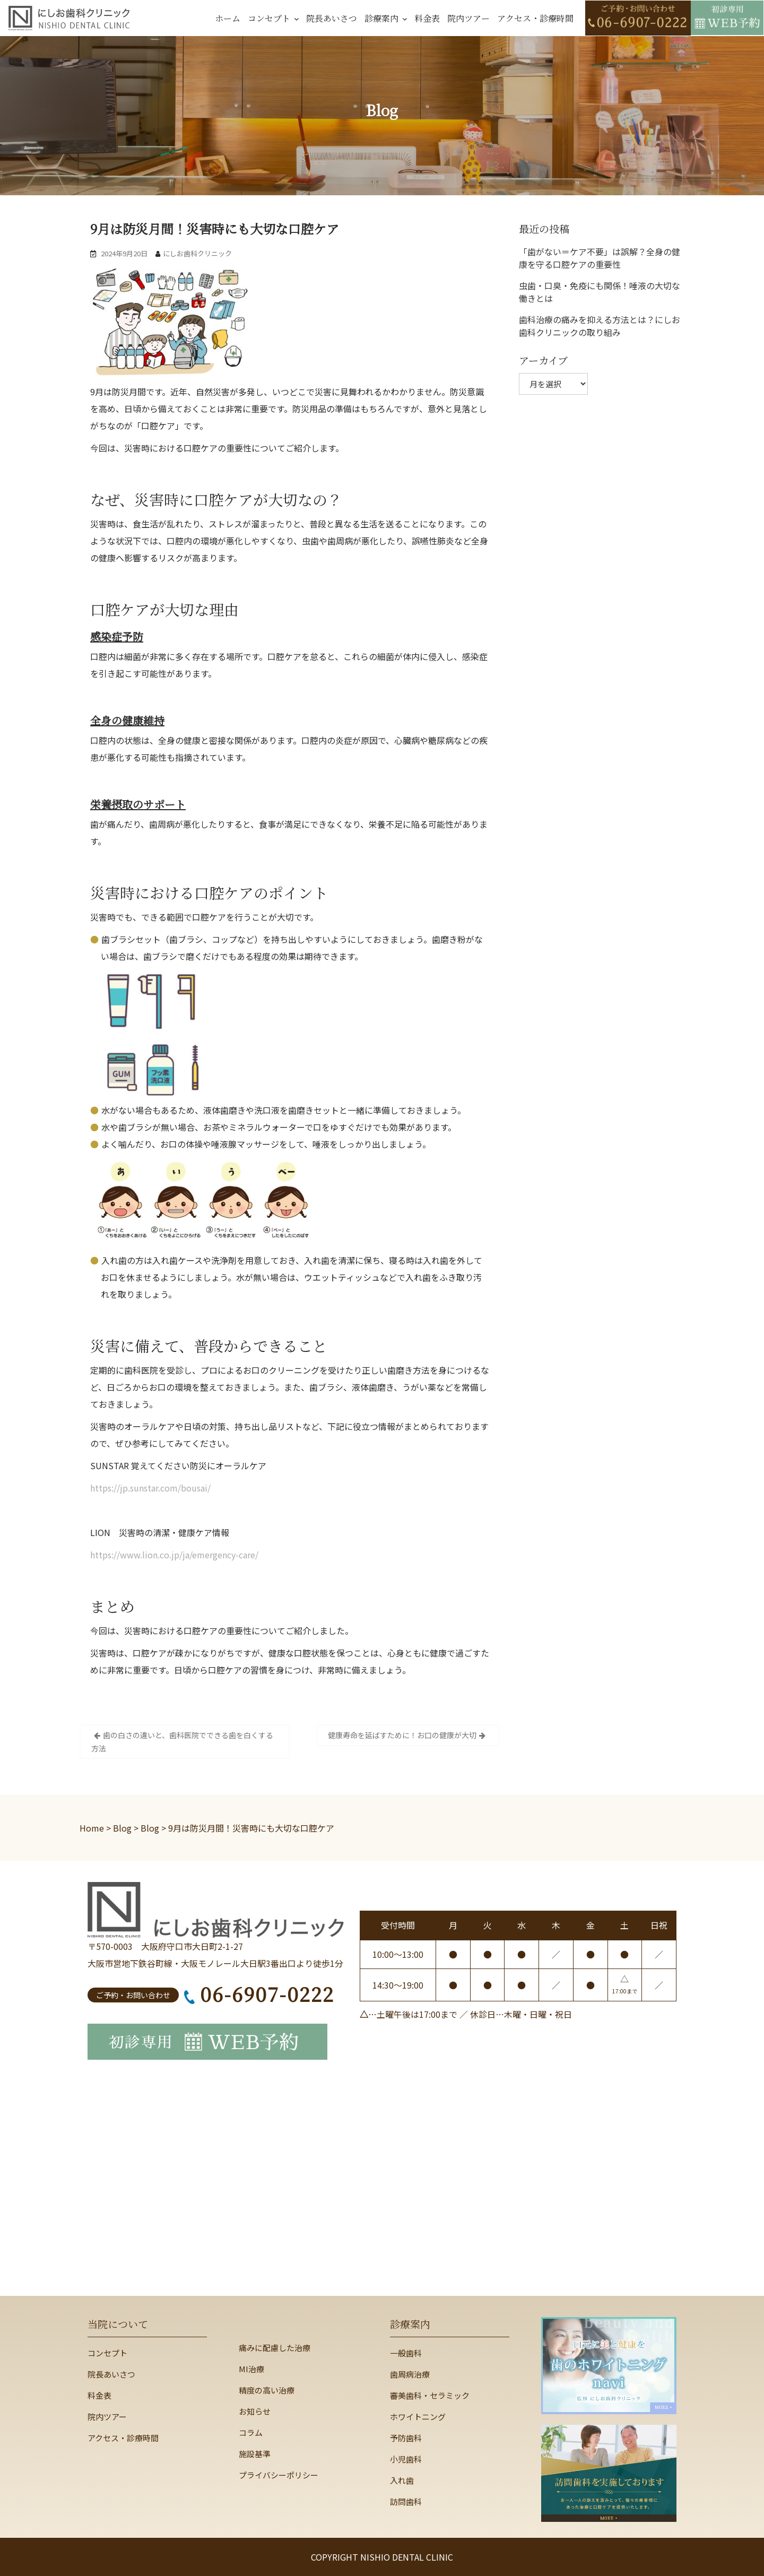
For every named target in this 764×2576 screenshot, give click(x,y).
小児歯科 (406, 2459)
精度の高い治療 (266, 2390)
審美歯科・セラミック (430, 2395)
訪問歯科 (406, 2501)
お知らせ (255, 2411)
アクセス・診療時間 (535, 18)
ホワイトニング (418, 2416)
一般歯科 (406, 2352)
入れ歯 (402, 2480)
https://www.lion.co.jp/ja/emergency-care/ (174, 1554)
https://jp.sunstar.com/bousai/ (150, 1487)
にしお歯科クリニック (197, 253)
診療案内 (381, 18)
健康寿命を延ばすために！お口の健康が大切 (402, 1735)
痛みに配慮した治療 (274, 2347)
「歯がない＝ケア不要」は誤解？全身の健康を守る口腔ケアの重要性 (599, 258)
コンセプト (269, 18)
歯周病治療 (410, 2374)
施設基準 (255, 2453)
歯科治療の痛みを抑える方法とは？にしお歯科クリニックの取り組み (599, 326)
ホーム (227, 18)
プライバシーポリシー (278, 2474)
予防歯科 (406, 2437)
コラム (251, 2432)
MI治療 (251, 2368)
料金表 (427, 18)
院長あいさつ (331, 18)
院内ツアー (468, 18)
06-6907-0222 (259, 1993)
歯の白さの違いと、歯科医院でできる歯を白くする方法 (182, 1742)
